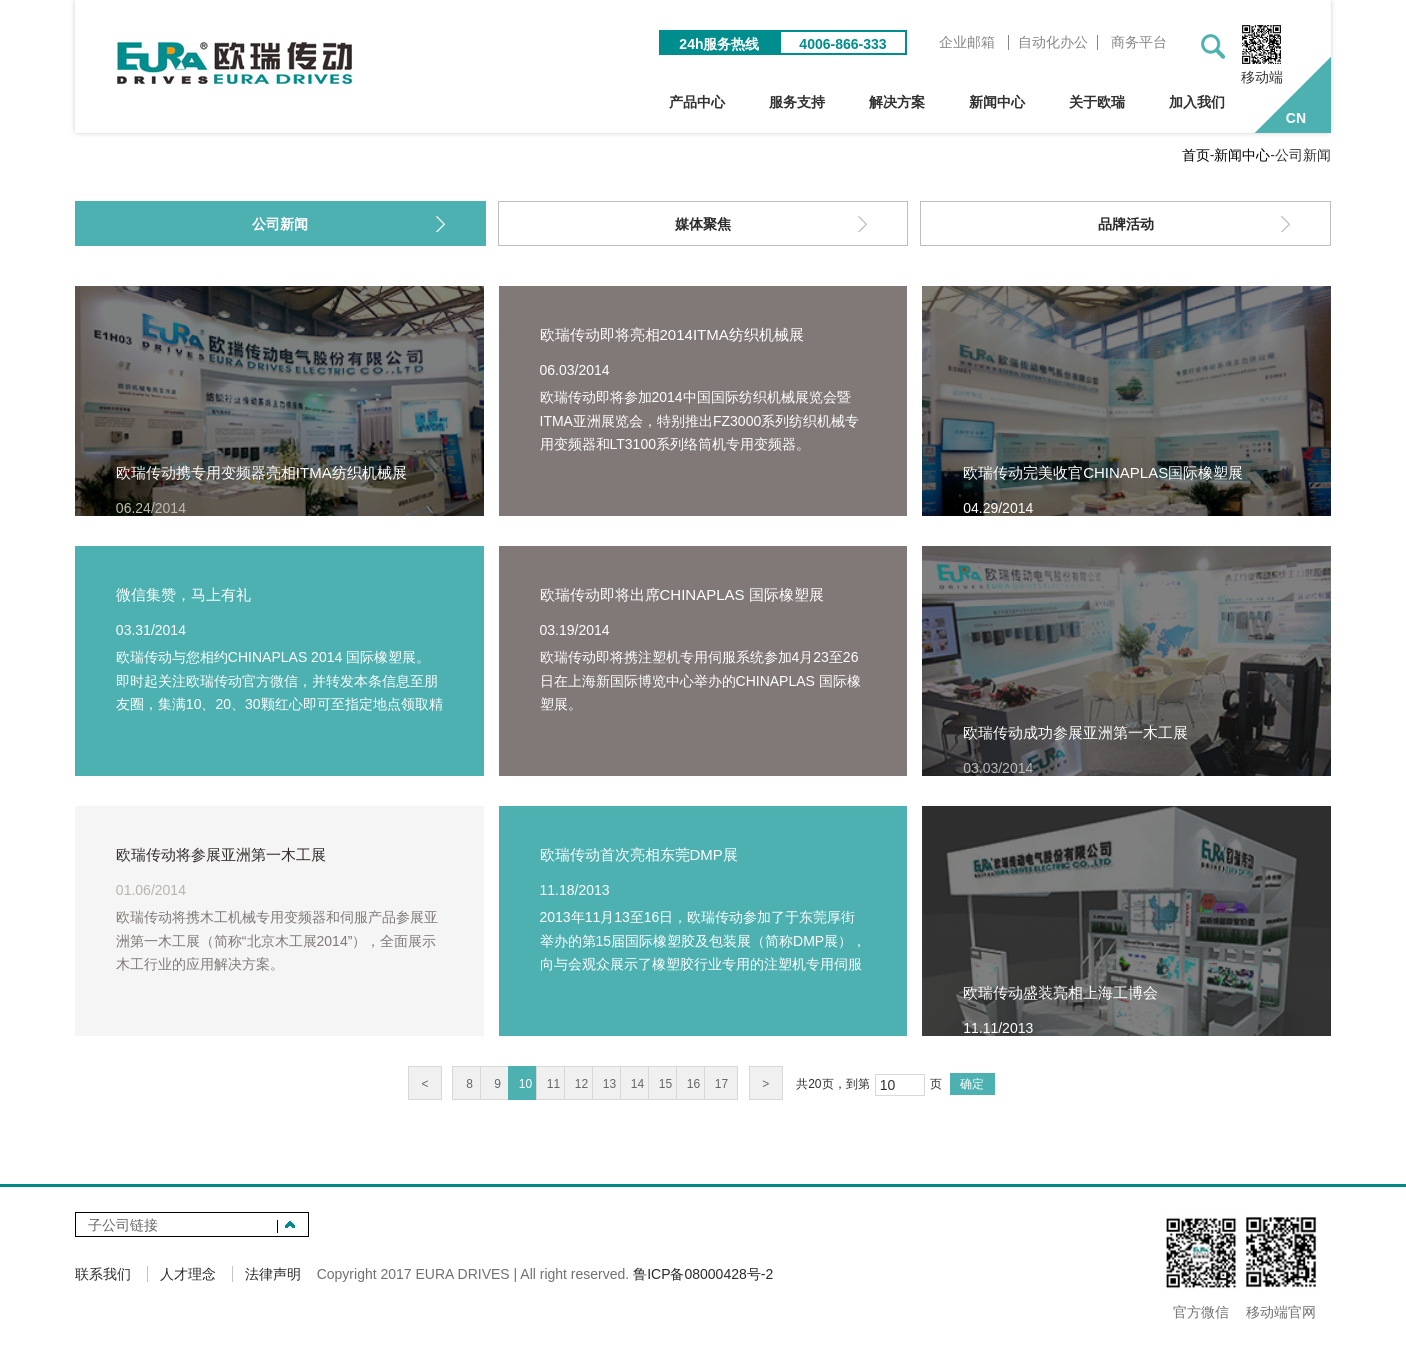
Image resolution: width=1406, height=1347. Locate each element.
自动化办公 (1053, 42)
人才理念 (188, 1274)
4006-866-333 (842, 44)
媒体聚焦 (703, 224)
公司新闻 (280, 224)
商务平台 (1139, 42)
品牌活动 (1126, 224)
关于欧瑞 (1097, 102)
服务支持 (797, 102)
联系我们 (103, 1274)
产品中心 (697, 102)
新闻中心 (997, 102)
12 (581, 1084)
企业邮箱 (967, 42)
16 (693, 1084)
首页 (1196, 155)
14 (637, 1084)
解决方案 (897, 102)
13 (609, 1084)
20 (814, 1084)
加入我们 (1197, 102)
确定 (972, 1084)
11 (553, 1084)
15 (665, 1084)
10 (525, 1084)
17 (721, 1084)
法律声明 (273, 1274)
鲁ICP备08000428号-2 (703, 1274)
